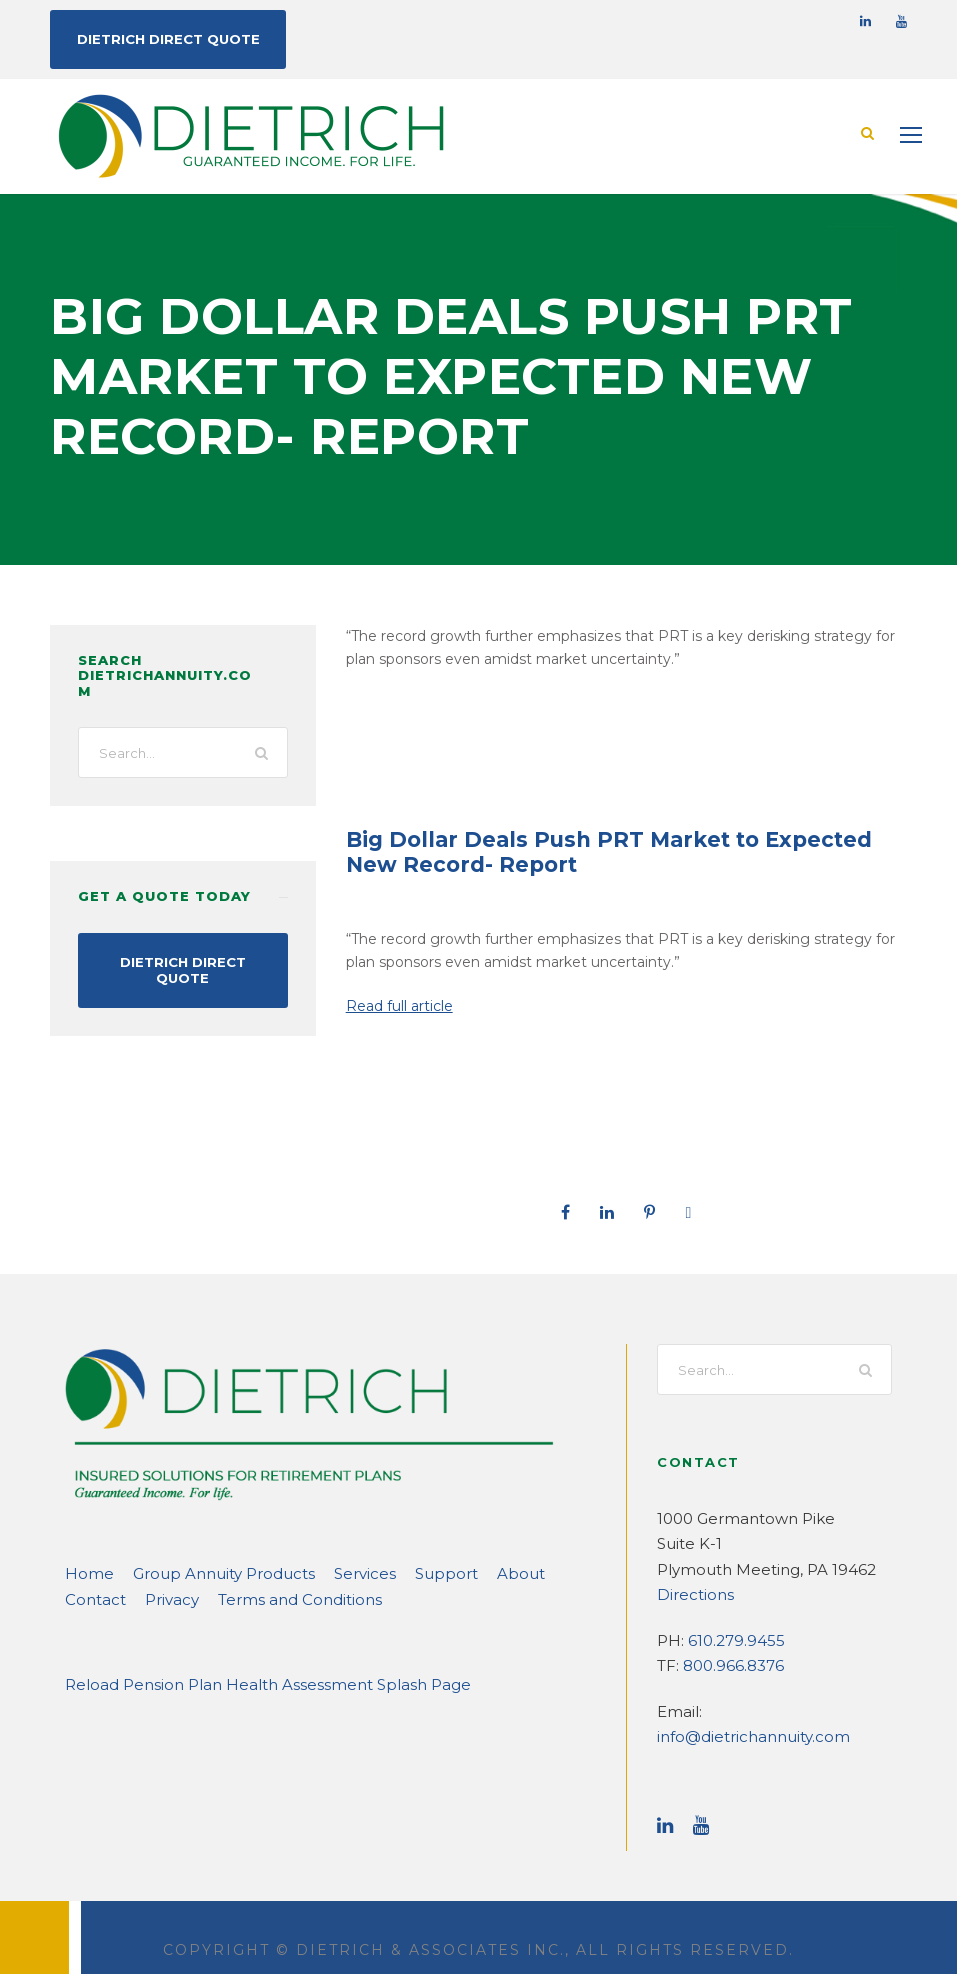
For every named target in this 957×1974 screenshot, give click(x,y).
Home (85, 1572)
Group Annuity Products (203, 1572)
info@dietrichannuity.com (787, 1710)
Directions (690, 1593)
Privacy (89, 1598)
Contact (534, 1572)
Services (331, 1572)
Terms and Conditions (205, 1598)
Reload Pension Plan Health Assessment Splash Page (246, 1683)
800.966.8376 (730, 1664)
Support (405, 1572)
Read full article (394, 1005)
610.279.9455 (733, 1639)
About (468, 1572)
